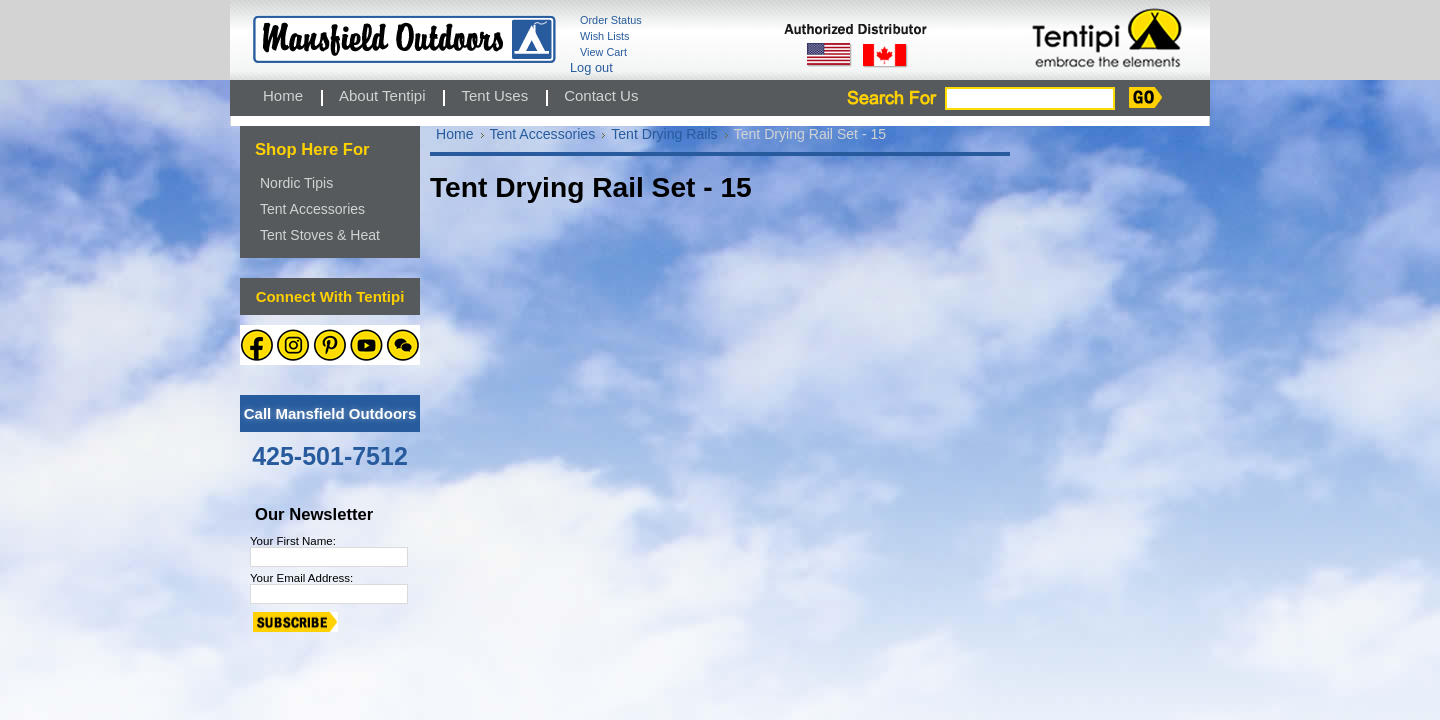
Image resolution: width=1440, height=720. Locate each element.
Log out (591, 67)
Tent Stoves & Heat (320, 235)
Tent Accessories (312, 209)
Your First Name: (293, 541)
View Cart (603, 52)
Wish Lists (605, 36)
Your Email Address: (301, 578)
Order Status (611, 20)
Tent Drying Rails (664, 134)
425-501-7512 (330, 456)
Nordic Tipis (296, 183)
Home (455, 134)
